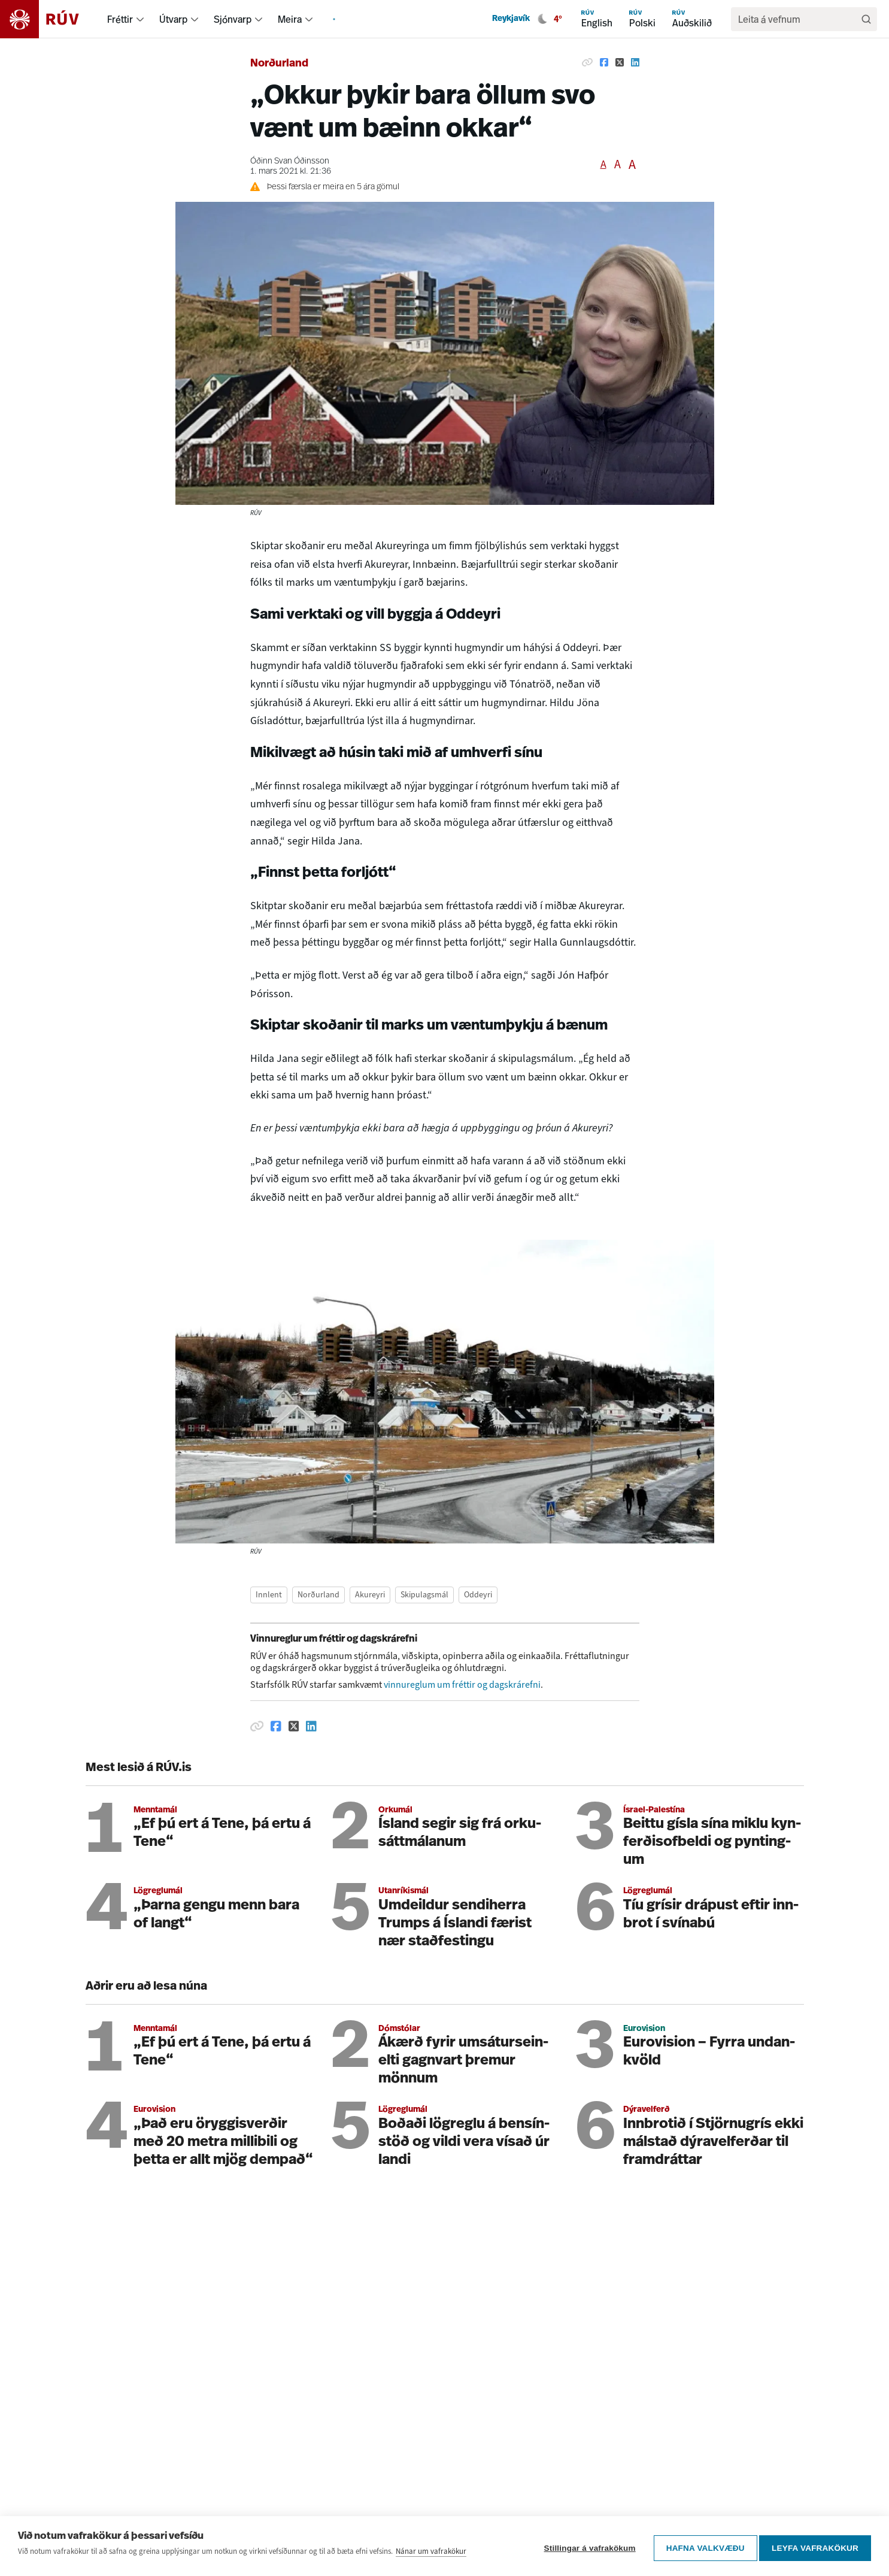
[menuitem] (140, 19)
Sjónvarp (232, 19)
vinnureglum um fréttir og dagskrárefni (462, 1684)
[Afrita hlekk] (587, 62)
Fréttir (120, 19)
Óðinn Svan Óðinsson (289, 161)
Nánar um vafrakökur (431, 2557)
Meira (290, 19)
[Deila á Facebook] (604, 62)
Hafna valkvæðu (701, 2550)
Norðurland (279, 63)
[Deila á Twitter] (619, 62)
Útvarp (173, 19)
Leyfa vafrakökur (815, 2550)
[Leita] (866, 19)
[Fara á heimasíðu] (50, 19)
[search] (798, 19)
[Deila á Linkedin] (635, 62)
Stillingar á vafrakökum (586, 2550)
